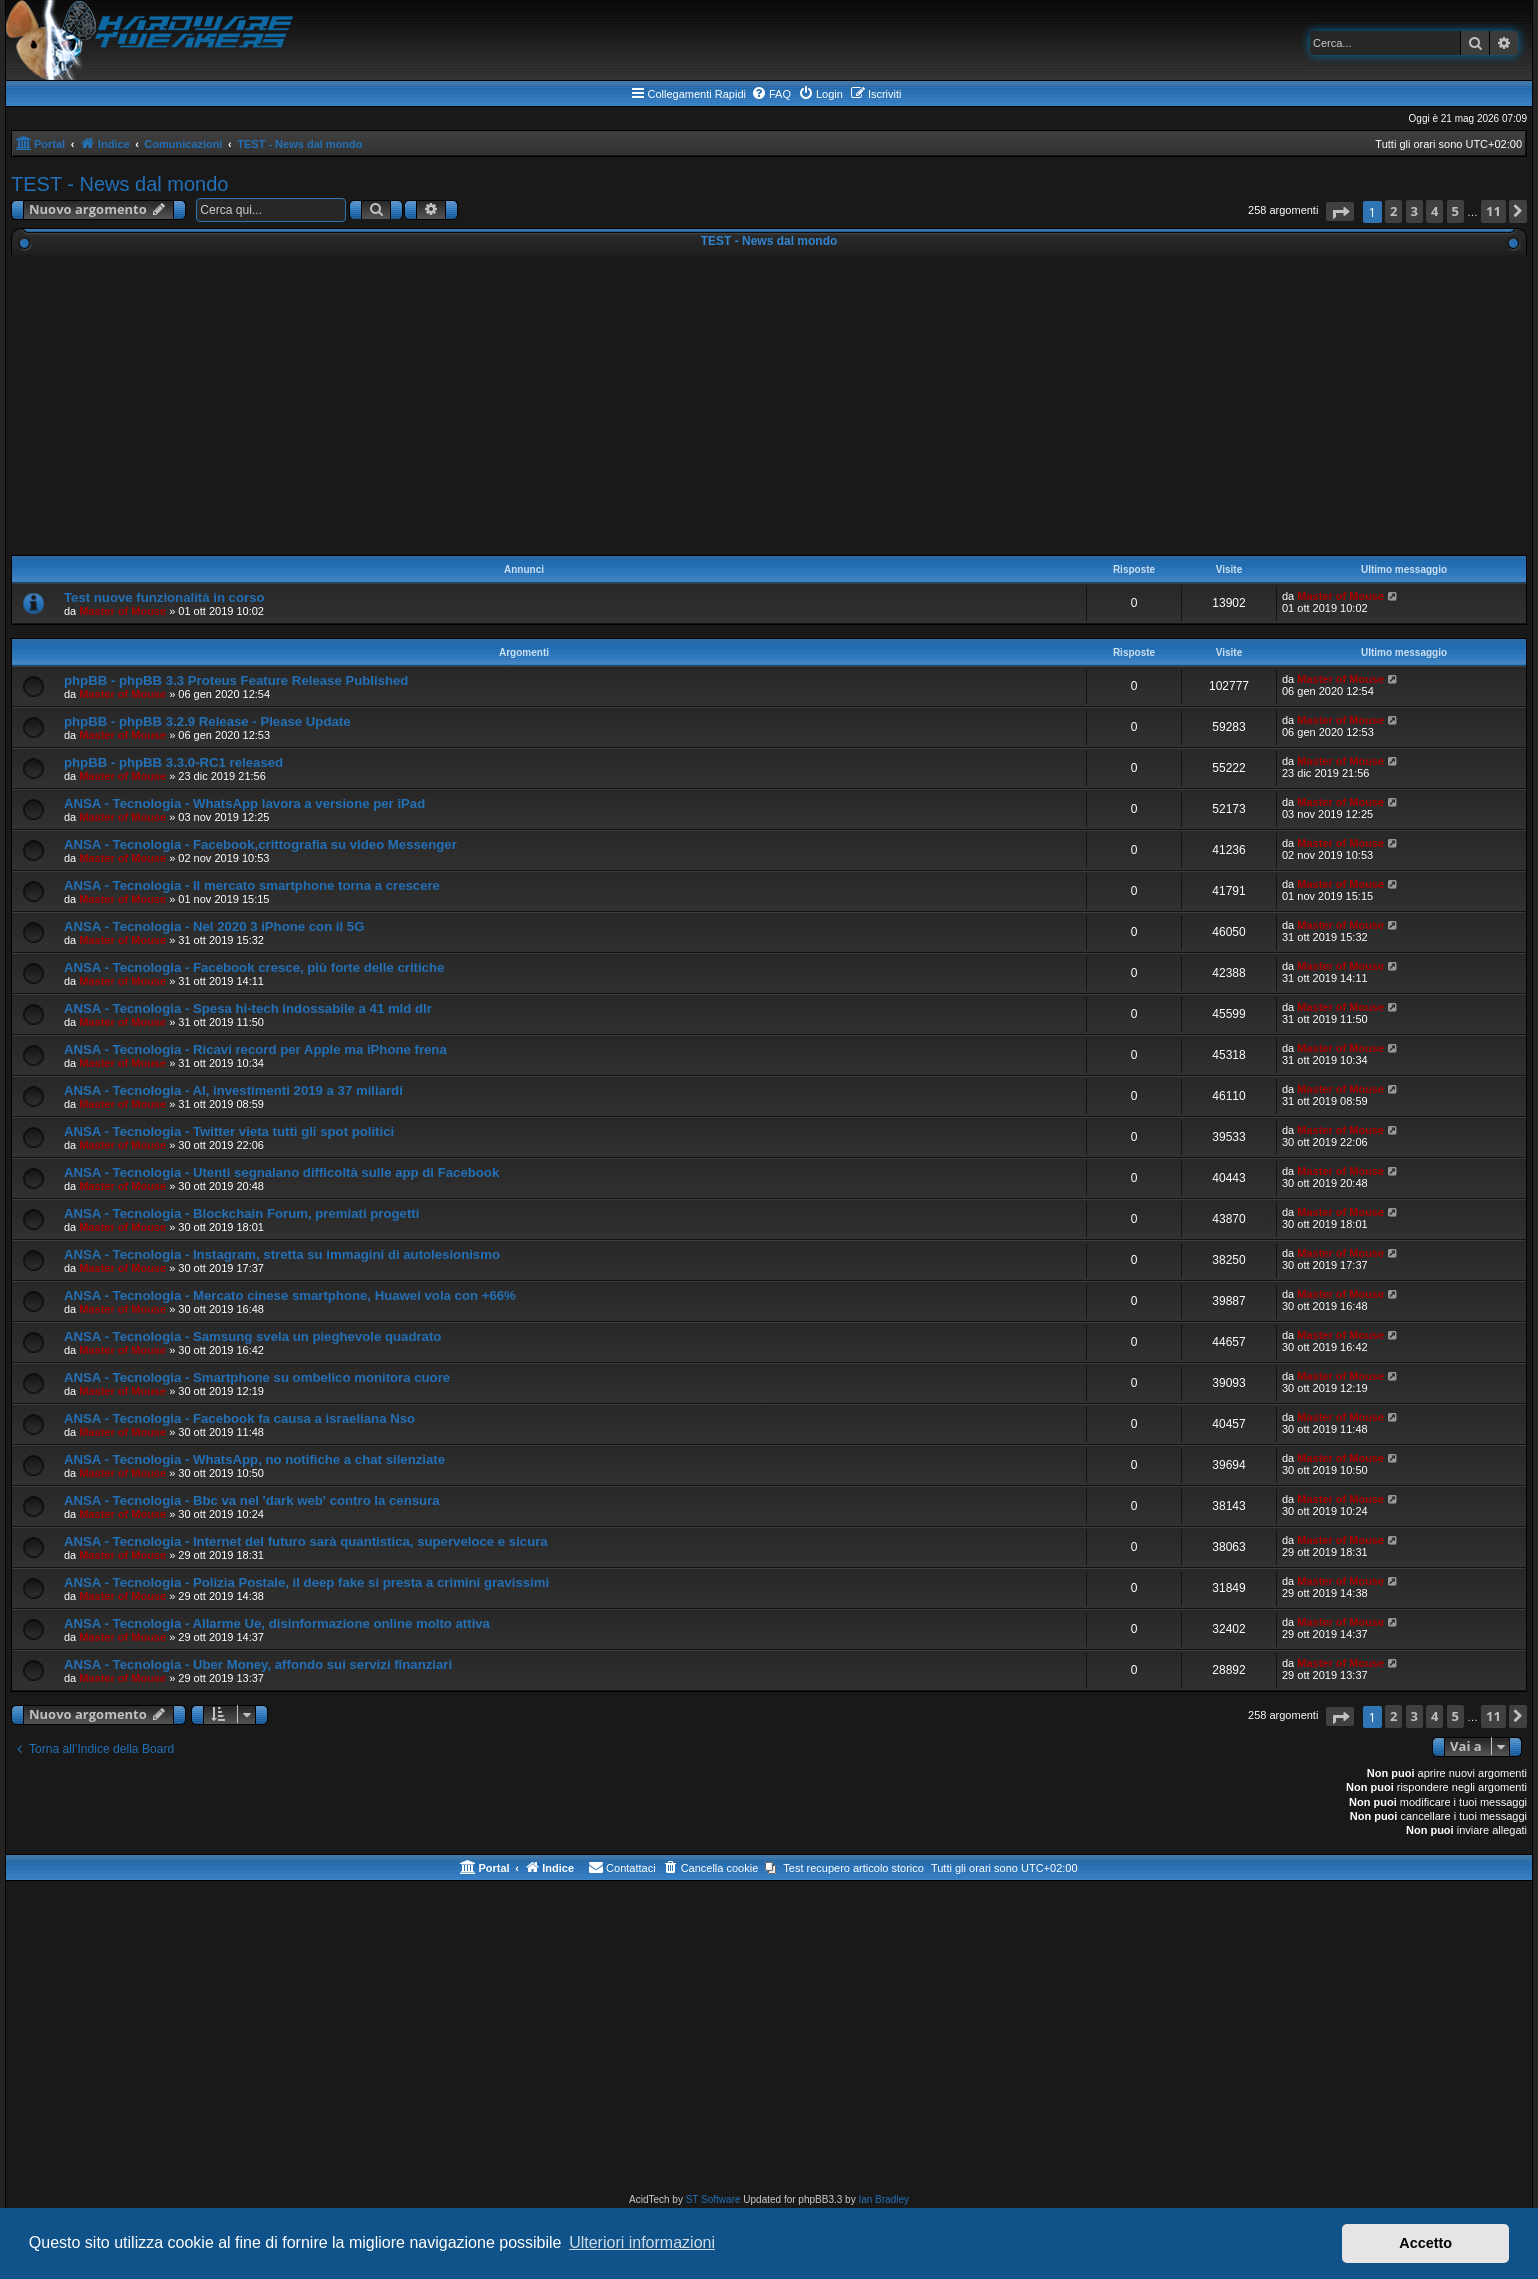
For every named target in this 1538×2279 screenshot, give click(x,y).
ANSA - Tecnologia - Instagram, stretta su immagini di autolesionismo (282, 1254)
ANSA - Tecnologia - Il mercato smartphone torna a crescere (252, 885)
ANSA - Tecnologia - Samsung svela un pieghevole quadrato (252, 1336)
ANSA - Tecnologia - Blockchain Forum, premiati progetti (241, 1213)
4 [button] (1434, 211)
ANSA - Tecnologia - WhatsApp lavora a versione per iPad (244, 803)
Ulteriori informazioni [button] (642, 2242)
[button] (1340, 211)
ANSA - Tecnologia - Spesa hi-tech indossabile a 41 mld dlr (248, 1008)
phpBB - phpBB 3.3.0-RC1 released (173, 762)
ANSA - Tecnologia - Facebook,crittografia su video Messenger (260, 844)
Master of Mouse (122, 611)
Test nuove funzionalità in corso (164, 597)
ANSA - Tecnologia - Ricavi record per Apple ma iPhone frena (255, 1049)
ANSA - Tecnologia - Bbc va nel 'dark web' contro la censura (252, 1500)
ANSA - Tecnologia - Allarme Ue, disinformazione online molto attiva (277, 1623)
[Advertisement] (769, 405)
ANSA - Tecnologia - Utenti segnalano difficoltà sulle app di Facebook (281, 1172)
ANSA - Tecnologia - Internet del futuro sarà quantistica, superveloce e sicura (306, 1541)
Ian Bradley (883, 2199)
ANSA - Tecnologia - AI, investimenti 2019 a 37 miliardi (233, 1090)
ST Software (713, 2199)
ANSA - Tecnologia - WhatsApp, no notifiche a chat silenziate (254, 1459)
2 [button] (1393, 211)
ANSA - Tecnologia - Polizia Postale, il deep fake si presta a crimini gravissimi (306, 1582)
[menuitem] (771, 94)
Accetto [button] (1425, 2243)
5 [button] (1455, 211)
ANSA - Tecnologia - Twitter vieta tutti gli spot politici (229, 1131)
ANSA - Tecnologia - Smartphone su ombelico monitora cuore (257, 1377)
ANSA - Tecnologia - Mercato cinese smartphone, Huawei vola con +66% (290, 1295)
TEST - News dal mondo (120, 184)
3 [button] (1414, 211)
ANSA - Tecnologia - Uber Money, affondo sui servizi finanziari (258, 1664)
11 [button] (1493, 211)
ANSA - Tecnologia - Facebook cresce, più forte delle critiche (254, 967)
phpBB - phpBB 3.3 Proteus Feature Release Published (236, 680)
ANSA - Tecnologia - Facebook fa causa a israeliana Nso (239, 1418)
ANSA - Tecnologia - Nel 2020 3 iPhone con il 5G (214, 926)
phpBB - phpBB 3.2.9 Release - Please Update (207, 721)
